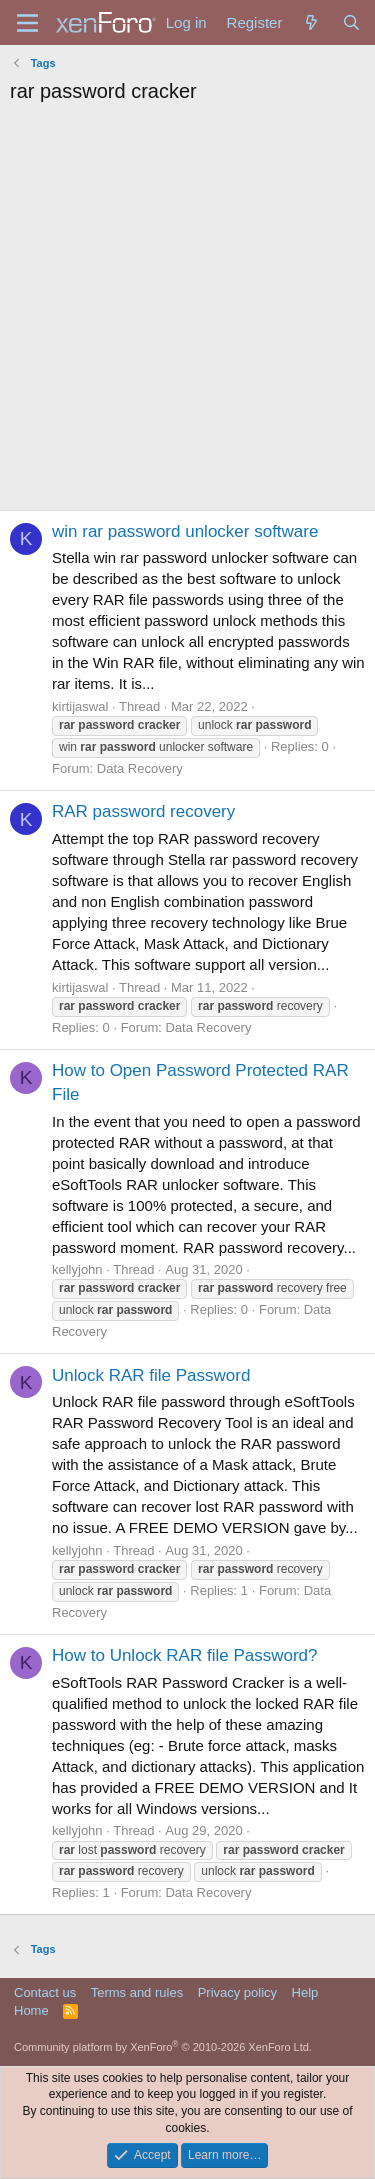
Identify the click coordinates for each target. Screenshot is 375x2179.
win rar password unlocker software (185, 531)
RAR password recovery (143, 811)
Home (31, 2010)
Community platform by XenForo (163, 2047)
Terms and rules (137, 1992)
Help (305, 1992)
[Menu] (27, 23)
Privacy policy (237, 1992)
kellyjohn (77, 1269)
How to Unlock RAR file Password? (184, 1655)
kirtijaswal (80, 706)
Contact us (45, 1992)
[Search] (351, 22)
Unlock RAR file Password (151, 1375)
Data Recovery (140, 768)
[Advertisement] (187, 312)
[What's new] (311, 22)
